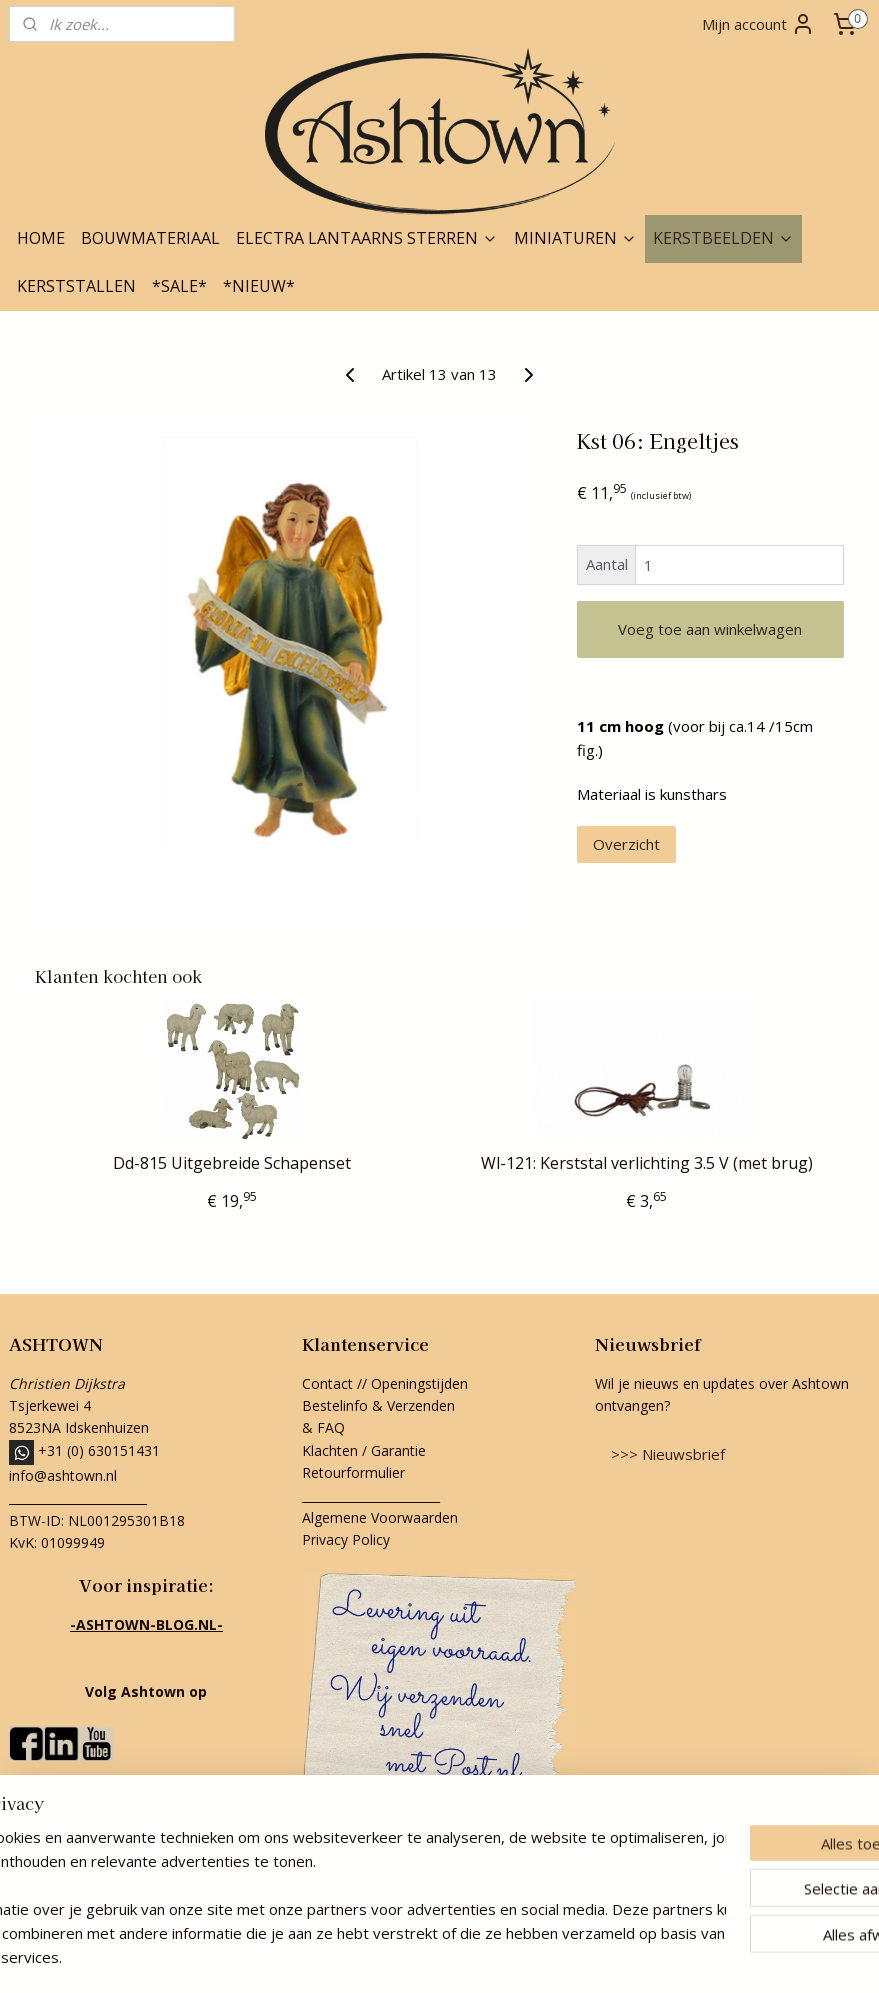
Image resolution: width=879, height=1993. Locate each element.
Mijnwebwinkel (642, 1956)
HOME (41, 238)
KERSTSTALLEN (76, 286)
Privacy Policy (346, 1539)
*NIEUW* (259, 286)
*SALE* (179, 286)
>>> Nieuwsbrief (668, 1454)
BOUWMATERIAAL (150, 238)
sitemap (349, 1956)
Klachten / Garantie (364, 1450)
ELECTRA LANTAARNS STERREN (367, 238)
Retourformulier (355, 1472)
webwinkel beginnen (468, 1956)
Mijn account (758, 24)
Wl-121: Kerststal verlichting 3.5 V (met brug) (647, 1163)
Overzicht (626, 844)
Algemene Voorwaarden (380, 1517)
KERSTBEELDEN (723, 238)
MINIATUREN (575, 238)
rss (391, 1956)
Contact (327, 1383)
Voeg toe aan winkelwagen (710, 629)
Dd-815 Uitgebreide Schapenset (232, 1163)
